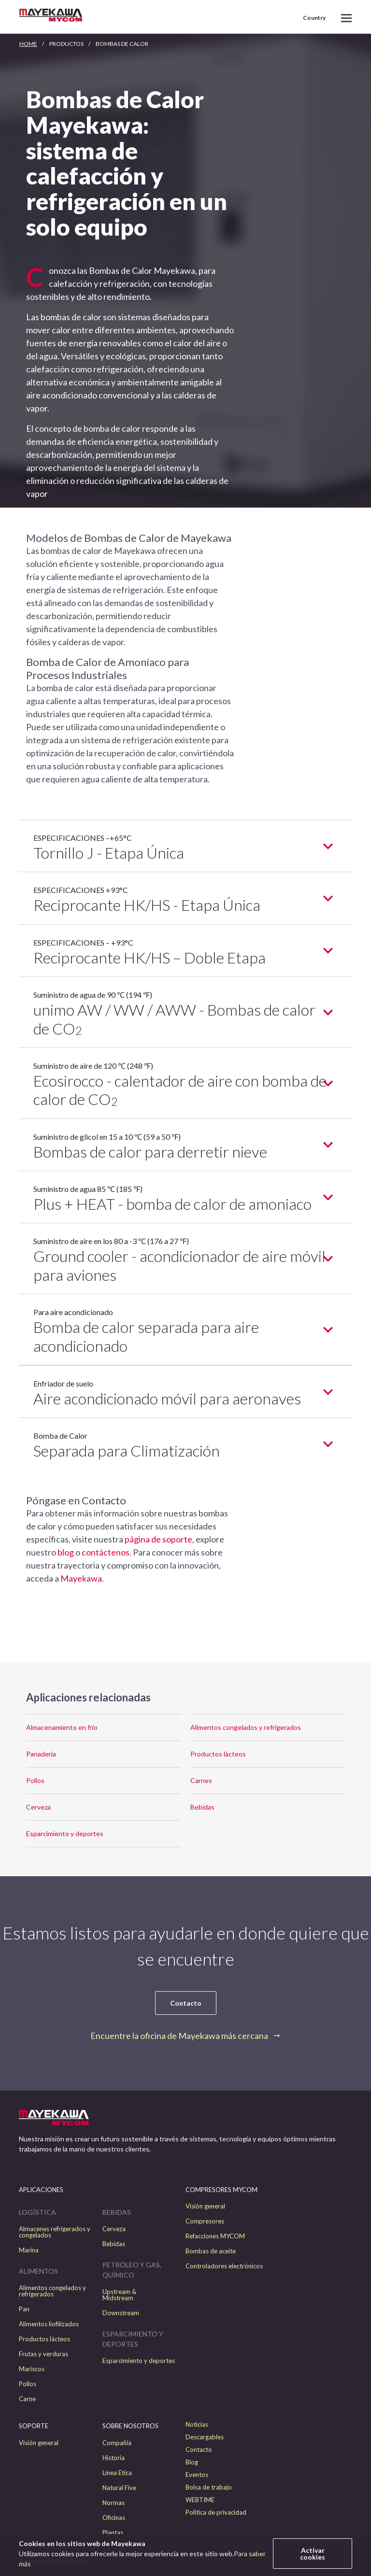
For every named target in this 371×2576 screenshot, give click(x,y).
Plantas (112, 2533)
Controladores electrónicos (224, 2266)
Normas (113, 2503)
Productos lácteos (218, 1754)
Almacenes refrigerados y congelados (54, 2232)
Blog (192, 2462)
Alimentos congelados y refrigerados (245, 1727)
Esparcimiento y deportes (64, 1833)
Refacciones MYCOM (215, 2236)
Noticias (197, 2424)
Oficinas (113, 2518)
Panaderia (41, 1754)
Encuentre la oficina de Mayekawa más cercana (179, 2035)
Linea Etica (117, 2473)
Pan (24, 2309)
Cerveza (38, 1807)
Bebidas (202, 1807)
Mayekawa (81, 1578)
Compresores (205, 2221)
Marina (29, 2250)
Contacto (185, 2003)
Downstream (120, 2313)
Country (314, 18)
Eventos (197, 2475)
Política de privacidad (216, 2512)
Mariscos (31, 2369)
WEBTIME (200, 2500)
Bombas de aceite (211, 2251)
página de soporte (158, 1539)
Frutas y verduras (43, 2354)
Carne (27, 2399)
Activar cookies (312, 2553)
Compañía (116, 2443)
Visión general (205, 2206)
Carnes (201, 1780)
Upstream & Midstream (119, 2295)
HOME (28, 43)
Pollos (35, 1780)
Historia (113, 2458)
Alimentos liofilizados (49, 2324)
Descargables (205, 2437)
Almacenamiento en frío (62, 1727)
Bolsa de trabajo (209, 2487)
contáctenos (105, 1552)
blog (65, 1552)
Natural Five (119, 2488)
